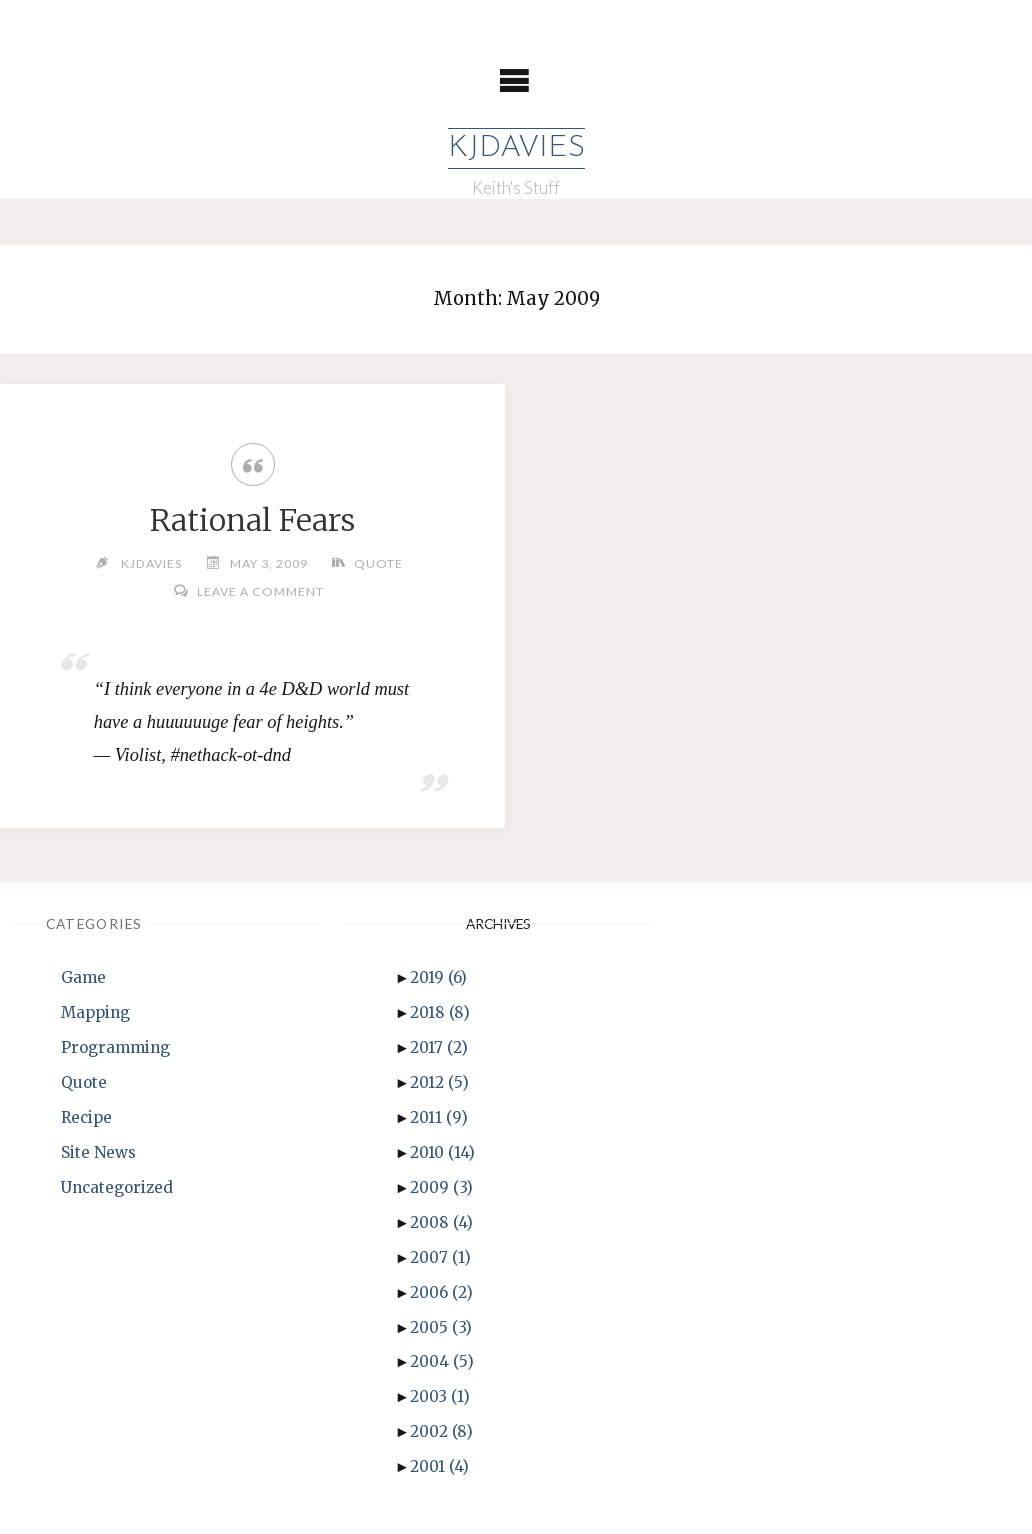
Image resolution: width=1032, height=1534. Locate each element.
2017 (439, 1047)
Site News (98, 1152)
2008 (441, 1222)
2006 (441, 1292)
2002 (441, 1431)
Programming (115, 1047)
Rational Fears (252, 520)
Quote (378, 563)
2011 (439, 1117)
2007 (440, 1257)
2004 (442, 1361)
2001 (439, 1466)
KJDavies (516, 148)
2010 (442, 1152)
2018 (440, 1012)
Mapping (95, 1012)
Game (83, 977)
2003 (440, 1396)
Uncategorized (117, 1187)
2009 (441, 1187)
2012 (439, 1082)
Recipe (86, 1117)
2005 (441, 1327)
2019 (438, 977)
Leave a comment (260, 591)
